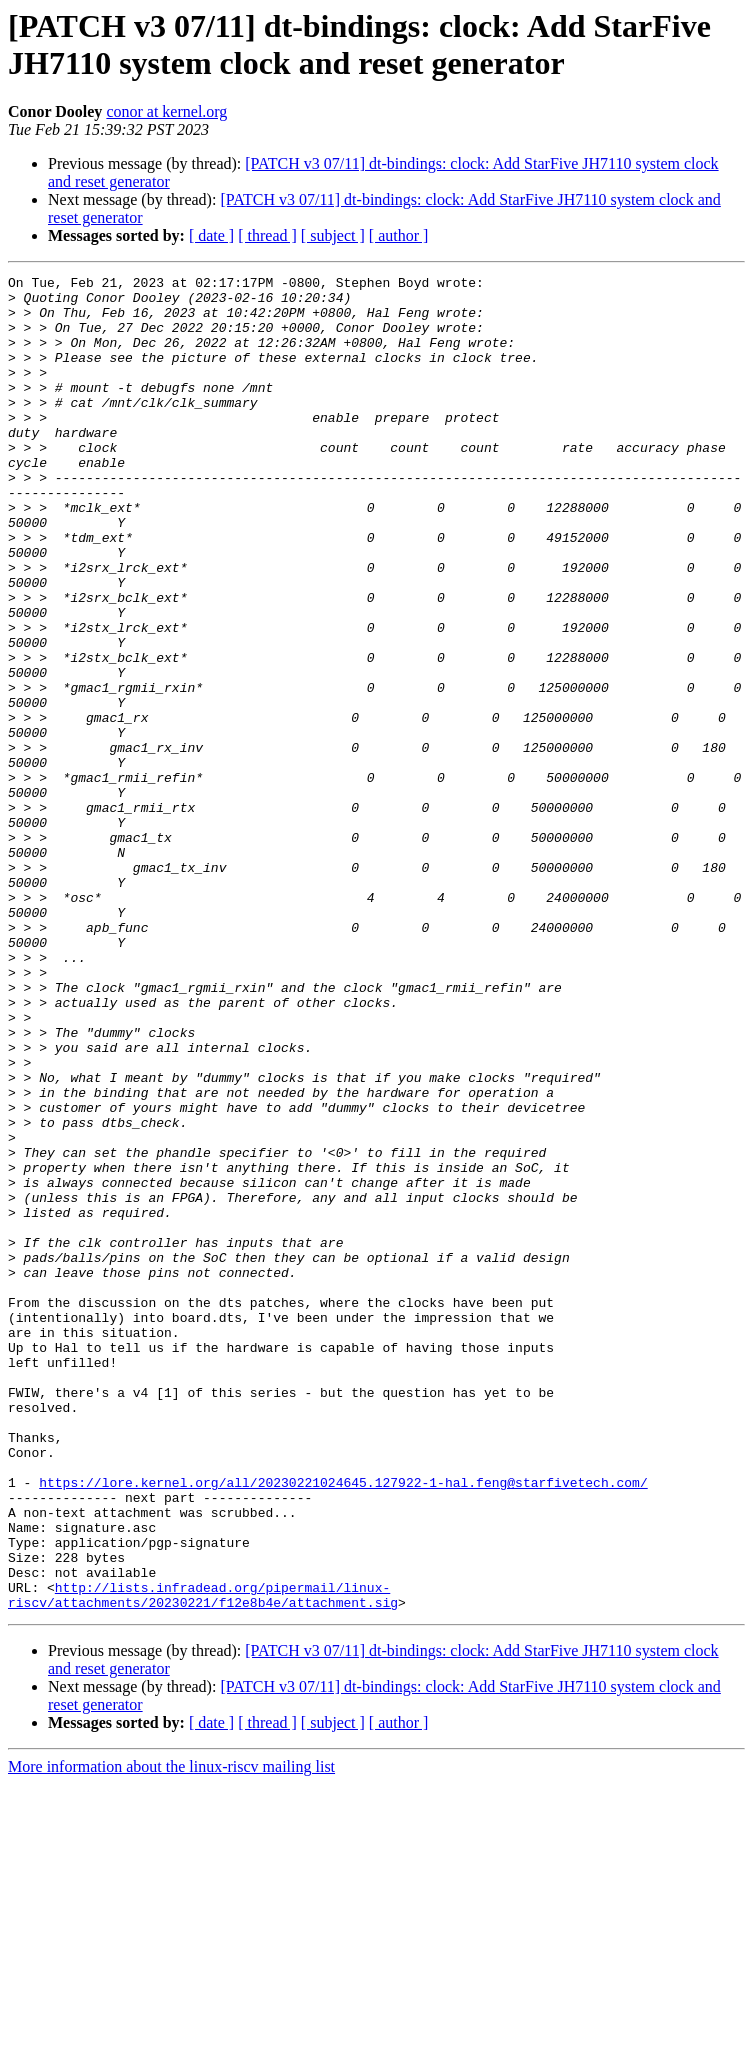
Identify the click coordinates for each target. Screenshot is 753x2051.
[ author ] (399, 235)
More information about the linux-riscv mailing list (171, 2033)
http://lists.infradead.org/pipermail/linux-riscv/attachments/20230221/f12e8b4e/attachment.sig (203, 1860)
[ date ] (211, 235)
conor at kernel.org (166, 111)
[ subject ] (333, 235)
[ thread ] (267, 235)
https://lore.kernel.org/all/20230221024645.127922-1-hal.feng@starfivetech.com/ (343, 1725)
